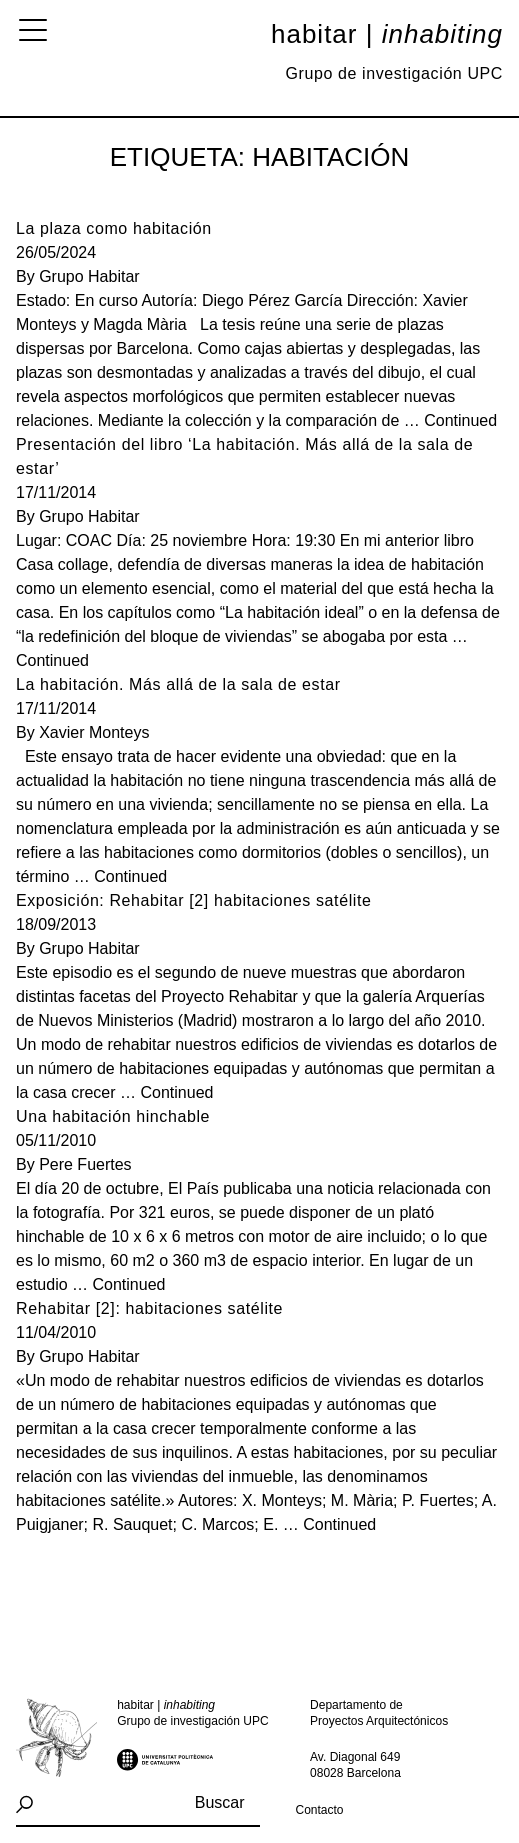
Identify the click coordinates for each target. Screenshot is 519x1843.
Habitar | (387, 34)
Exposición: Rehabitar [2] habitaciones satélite (194, 900)
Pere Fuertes (85, 1164)
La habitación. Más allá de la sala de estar (178, 684)
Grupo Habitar (89, 276)
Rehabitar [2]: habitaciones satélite (149, 1308)
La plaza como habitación (114, 228)
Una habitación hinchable (113, 1116)
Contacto (320, 1810)
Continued (460, 420)
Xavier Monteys (94, 732)
